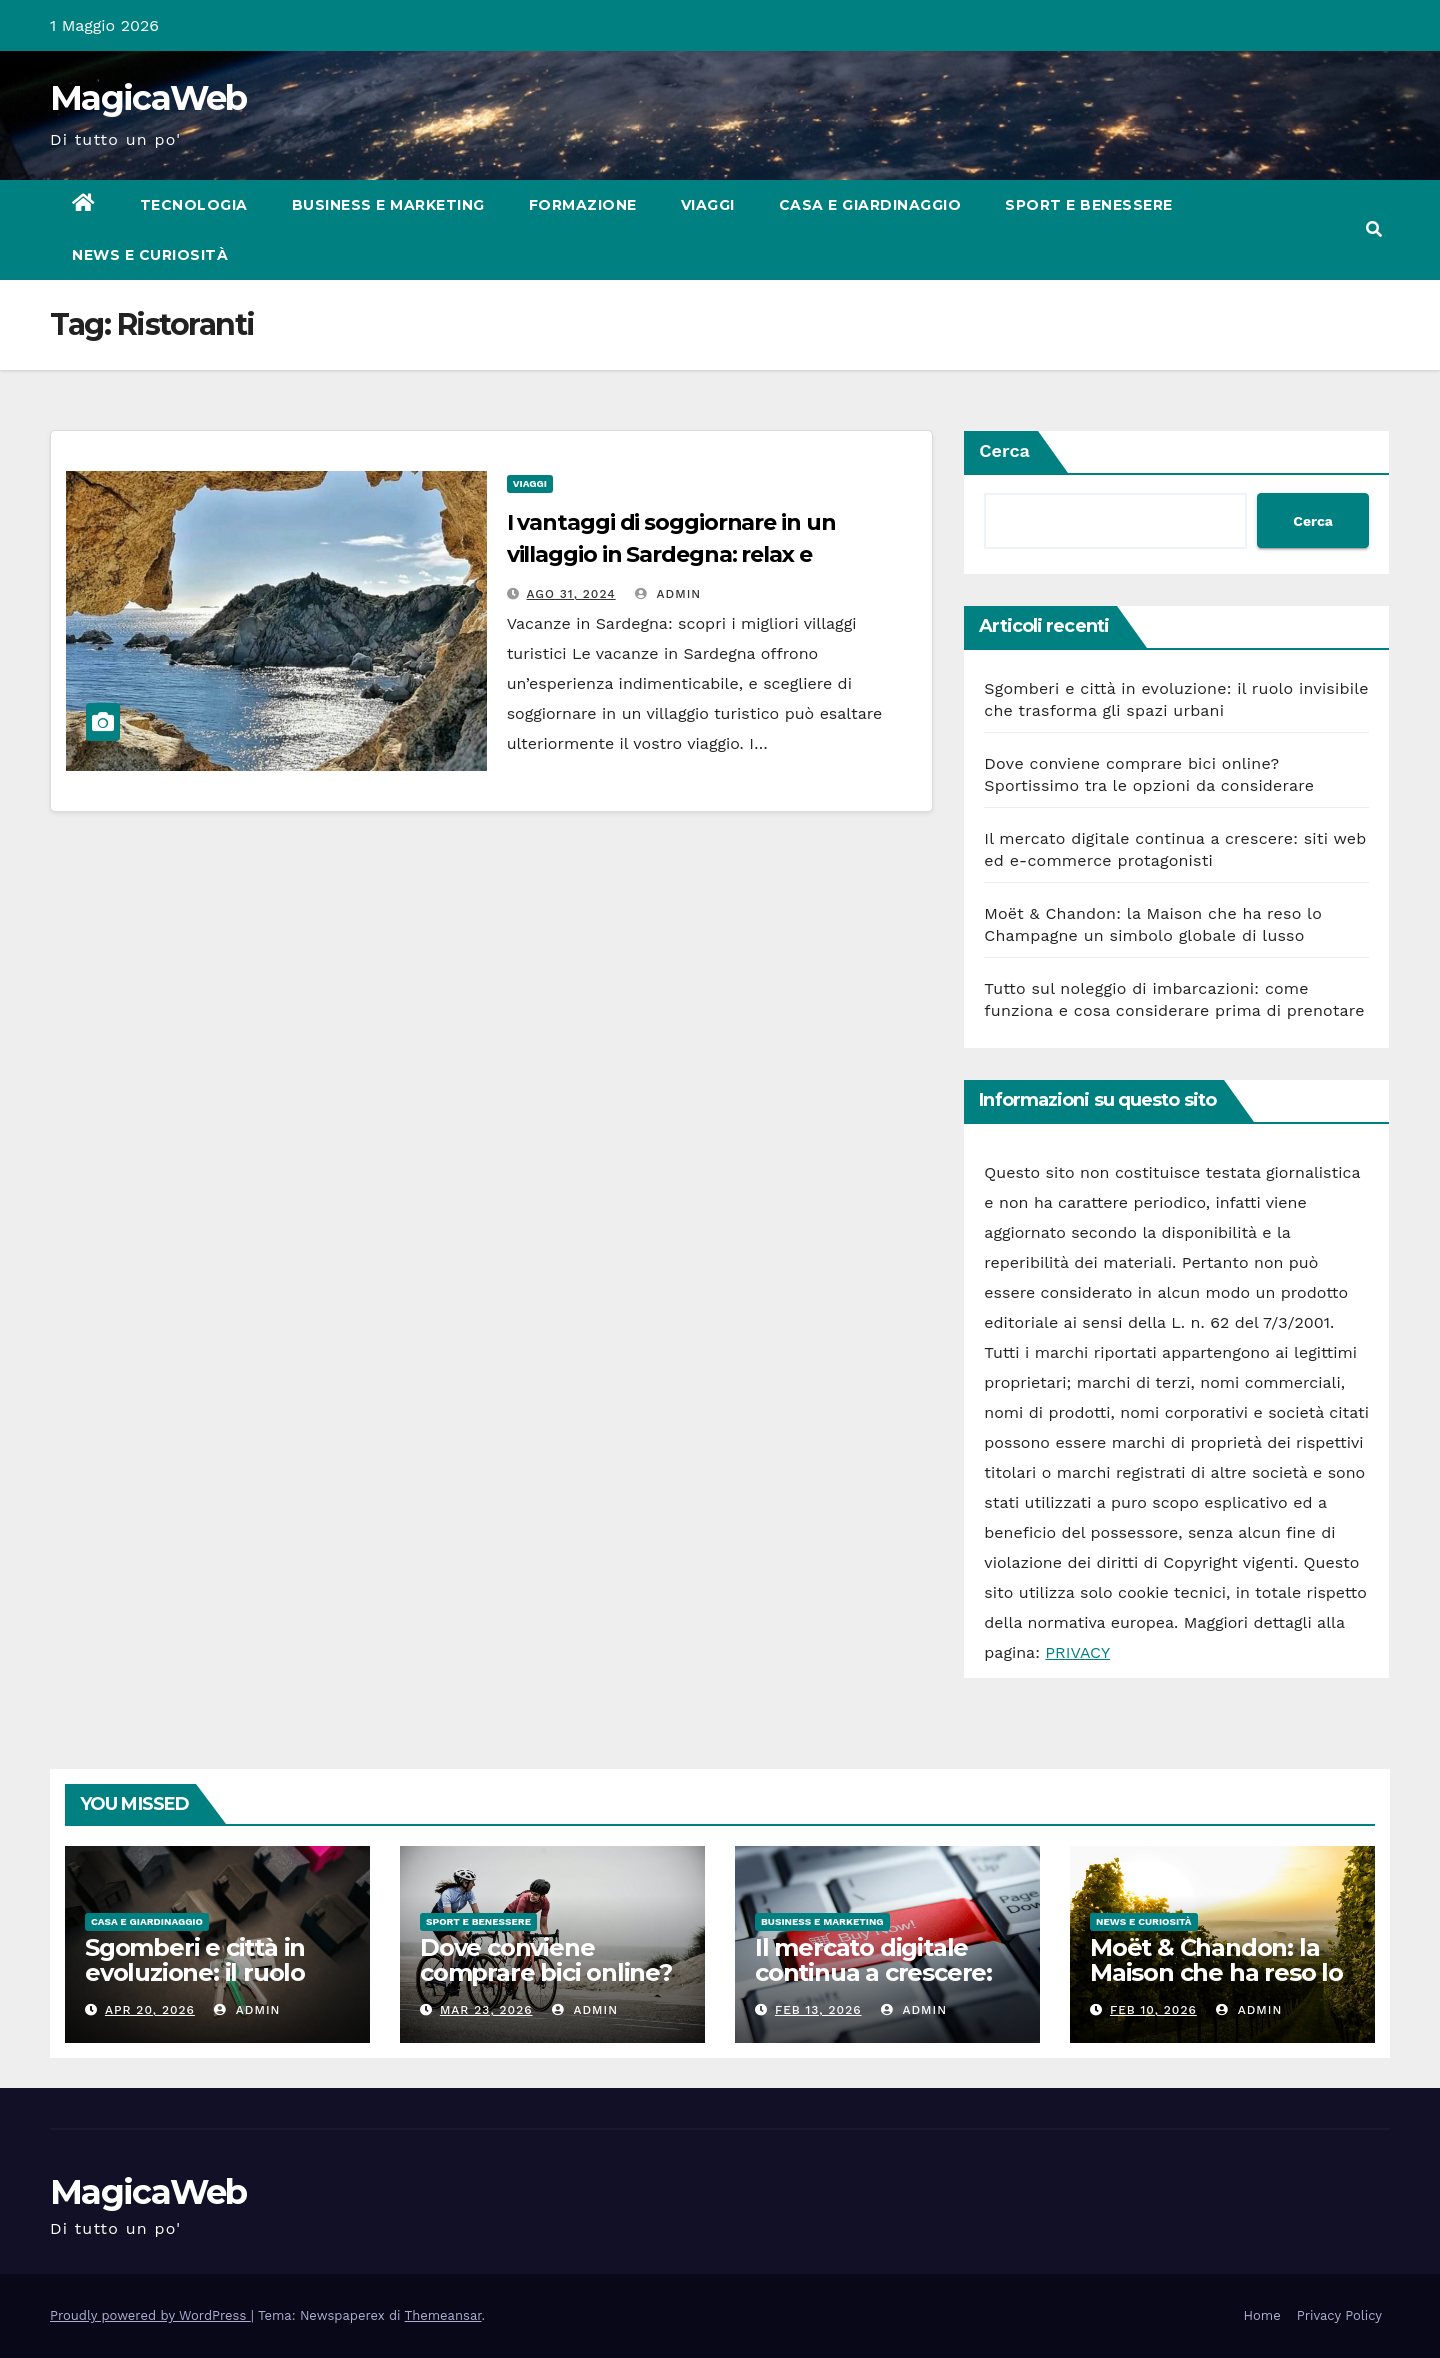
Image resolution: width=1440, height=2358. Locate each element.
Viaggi (708, 205)
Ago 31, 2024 (571, 594)
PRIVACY (1077, 1652)
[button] (1374, 229)
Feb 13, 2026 (818, 2010)
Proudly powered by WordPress (150, 2315)
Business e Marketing (388, 205)
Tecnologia (194, 205)
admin (668, 594)
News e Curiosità (150, 255)
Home (1262, 2315)
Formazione (583, 205)
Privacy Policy (1339, 2315)
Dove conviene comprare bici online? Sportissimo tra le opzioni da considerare (552, 1985)
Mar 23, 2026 (486, 2010)
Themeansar (443, 2315)
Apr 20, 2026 (150, 2010)
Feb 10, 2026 (1153, 2010)
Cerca (1004, 450)
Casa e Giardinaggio (870, 205)
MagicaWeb (148, 98)
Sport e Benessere (1089, 205)
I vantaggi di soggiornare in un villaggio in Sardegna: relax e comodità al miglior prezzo (671, 554)
